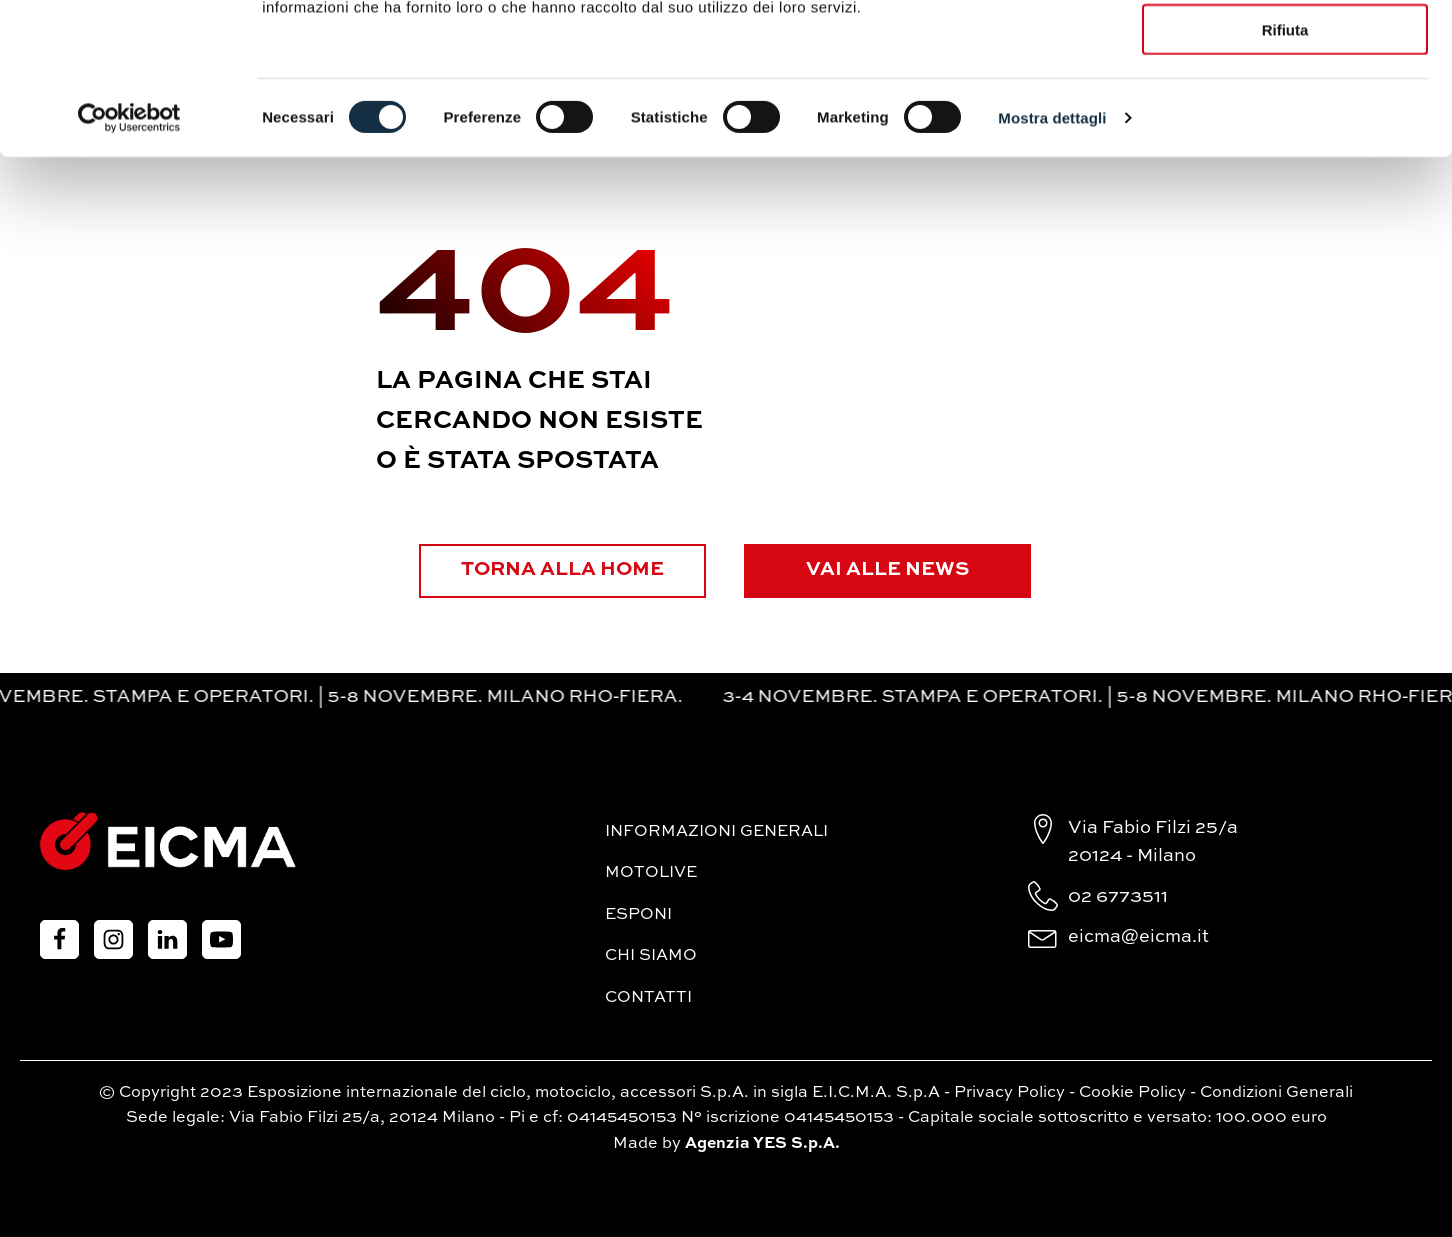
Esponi (638, 914)
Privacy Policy (1009, 1092)
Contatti (648, 998)
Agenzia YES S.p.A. (762, 1143)
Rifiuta (1285, 167)
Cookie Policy (1132, 1092)
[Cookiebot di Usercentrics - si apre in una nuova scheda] (129, 256)
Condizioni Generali (1276, 1092)
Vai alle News (891, 570)
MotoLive (651, 873)
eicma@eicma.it (1138, 937)
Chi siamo (651, 956)
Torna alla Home (561, 570)
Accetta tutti (1285, 49)
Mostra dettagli (1052, 255)
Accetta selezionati (1284, 108)
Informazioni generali (716, 831)
